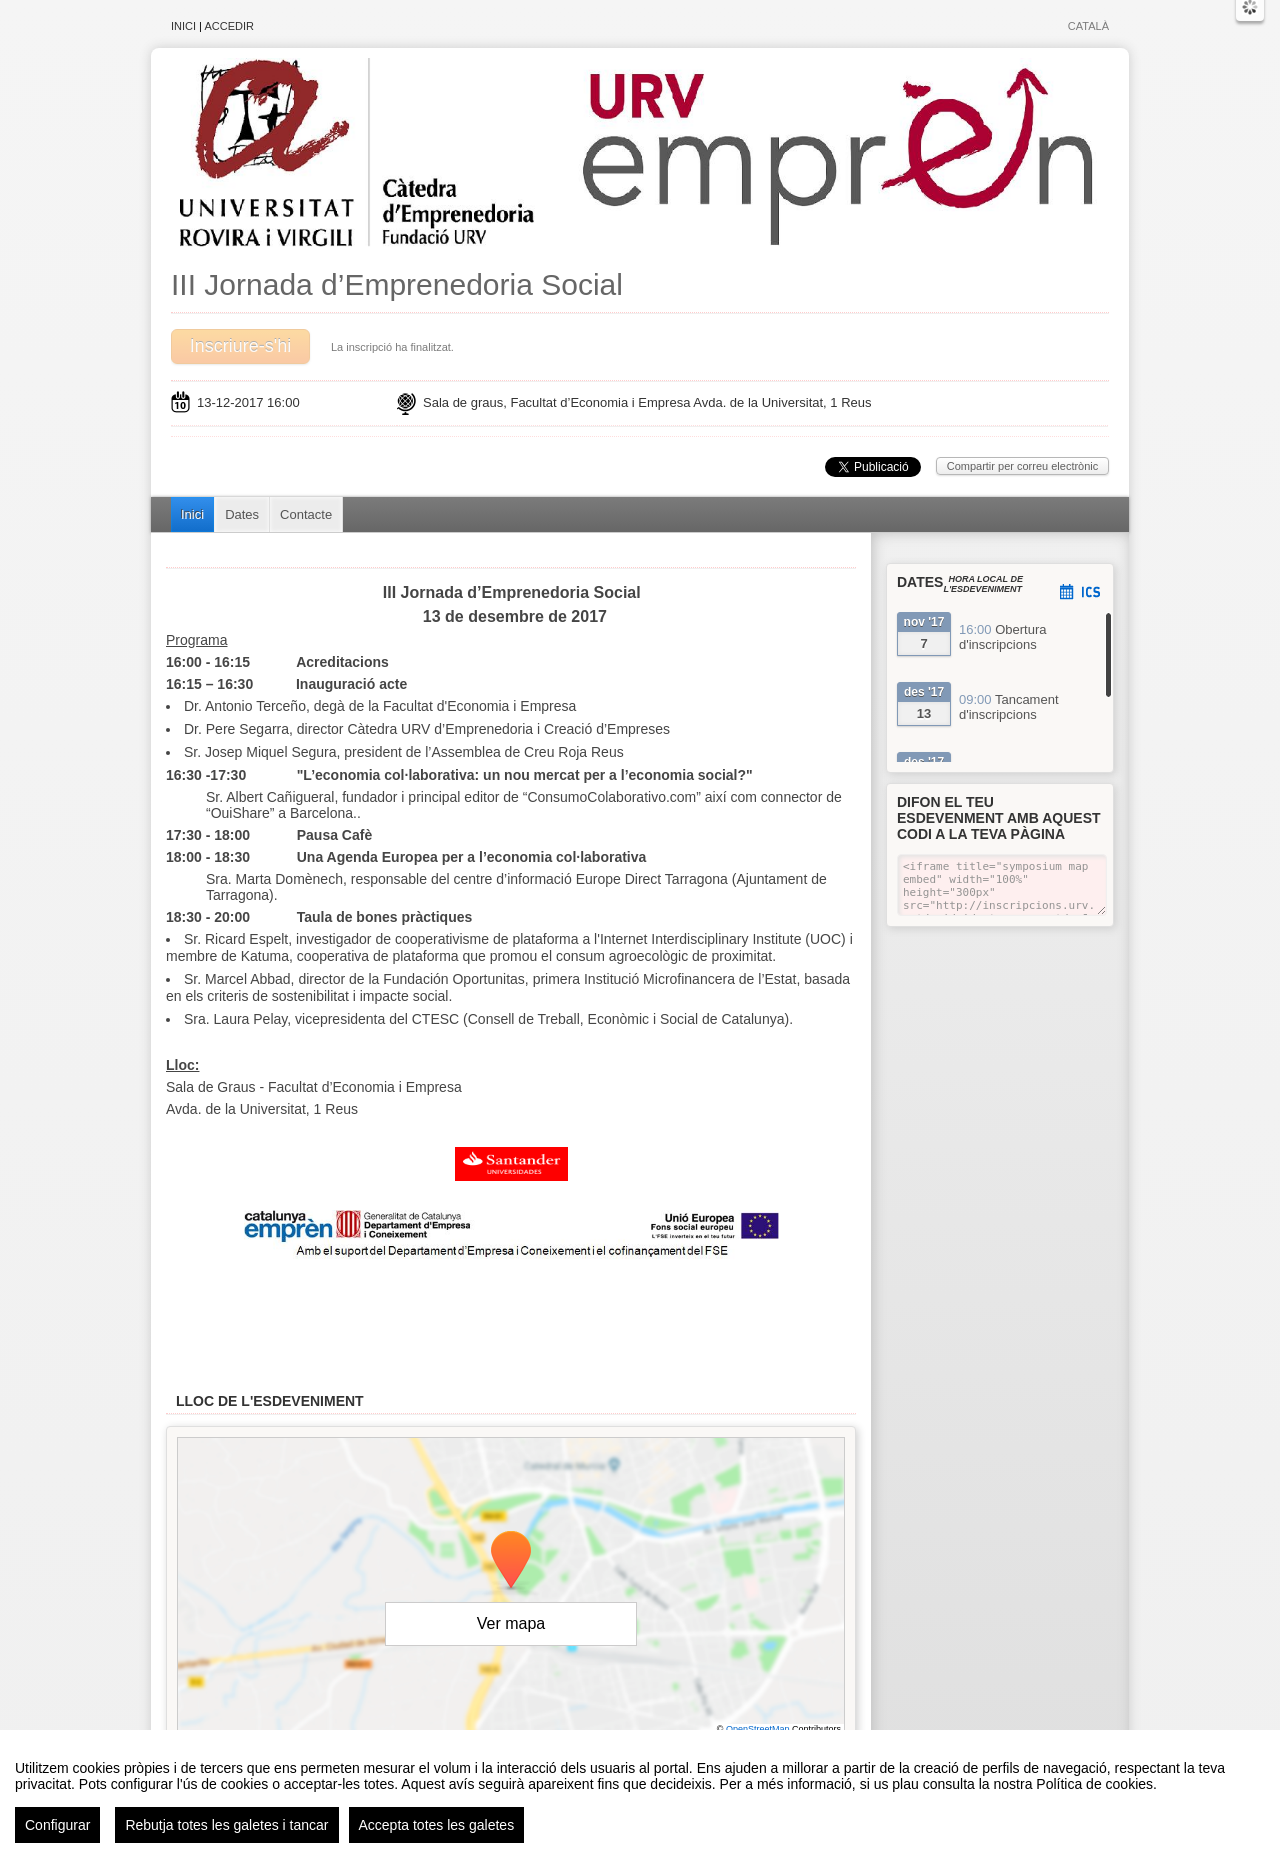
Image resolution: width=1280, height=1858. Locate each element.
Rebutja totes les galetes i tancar (226, 1828)
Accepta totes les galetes (437, 1828)
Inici (183, 26)
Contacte (306, 514)
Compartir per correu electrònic (1023, 466)
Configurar (57, 1828)
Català (1088, 26)
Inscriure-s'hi (240, 346)
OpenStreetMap (758, 1729)
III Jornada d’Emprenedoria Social (397, 284)
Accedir (229, 26)
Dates (242, 514)
